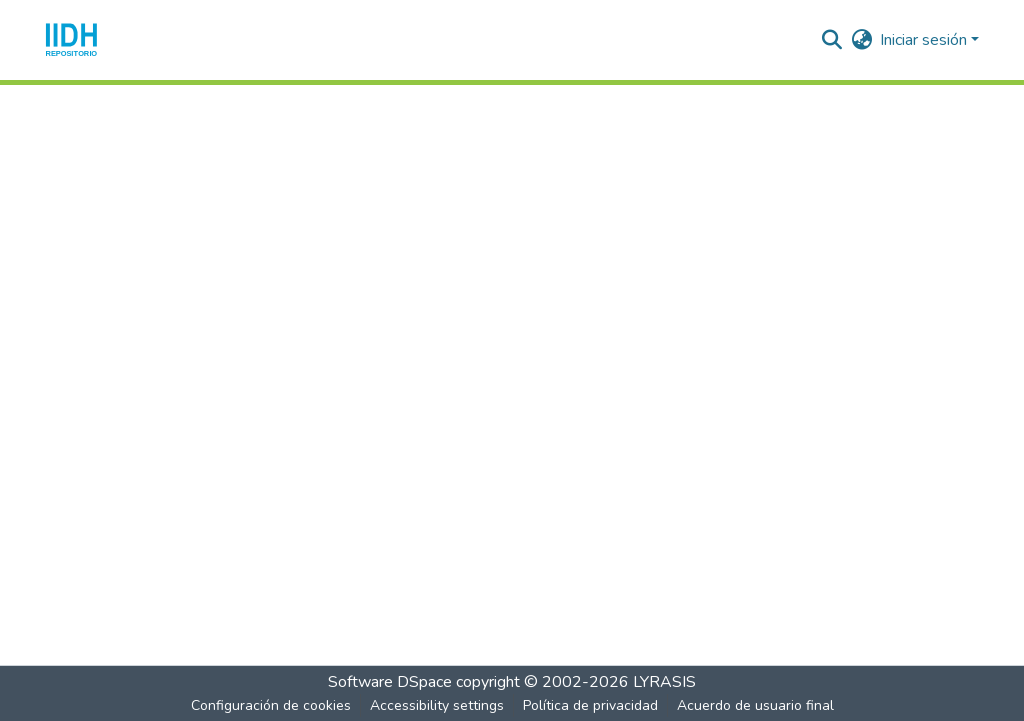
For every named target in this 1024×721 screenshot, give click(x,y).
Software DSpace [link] (390, 682)
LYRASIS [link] (664, 682)
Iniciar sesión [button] (925, 40)
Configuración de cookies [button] (271, 705)
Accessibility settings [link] (437, 705)
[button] (71, 40)
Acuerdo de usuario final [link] (755, 705)
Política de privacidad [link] (590, 705)
